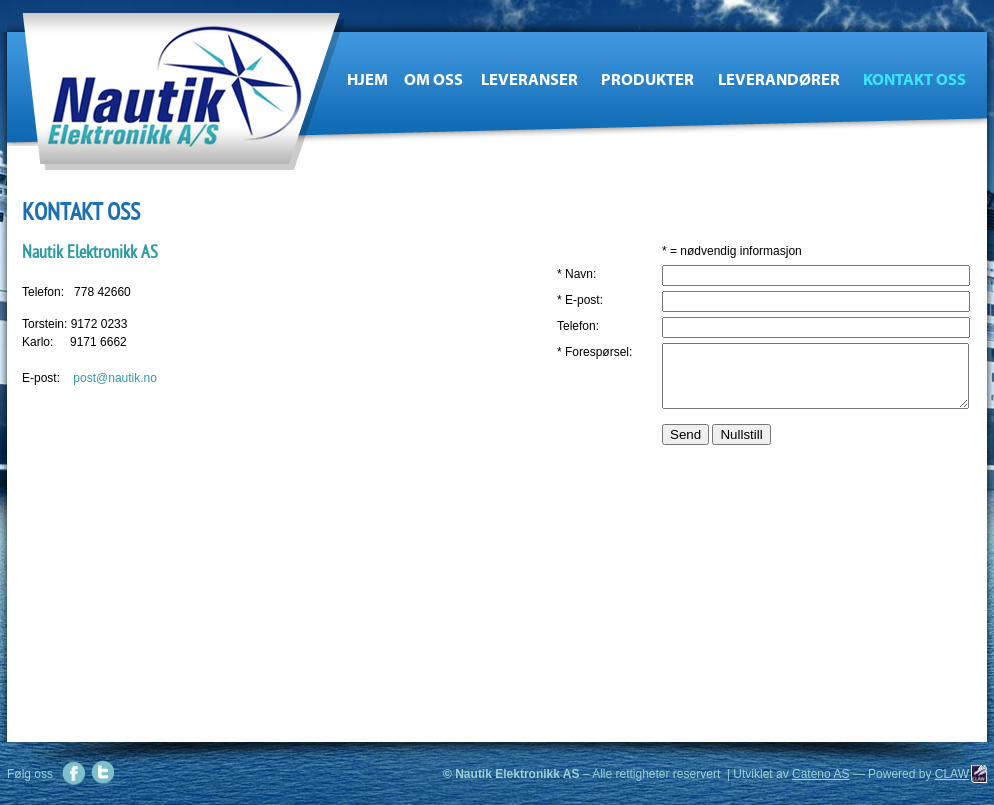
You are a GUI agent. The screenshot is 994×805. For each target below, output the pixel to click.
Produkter (647, 80)
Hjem (367, 80)
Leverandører (779, 80)
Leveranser (529, 80)
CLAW (952, 774)
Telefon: (578, 326)
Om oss (433, 80)
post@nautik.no (115, 378)
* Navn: (576, 274)
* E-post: (580, 300)
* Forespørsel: (594, 352)
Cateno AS (820, 774)
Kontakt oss (914, 80)
